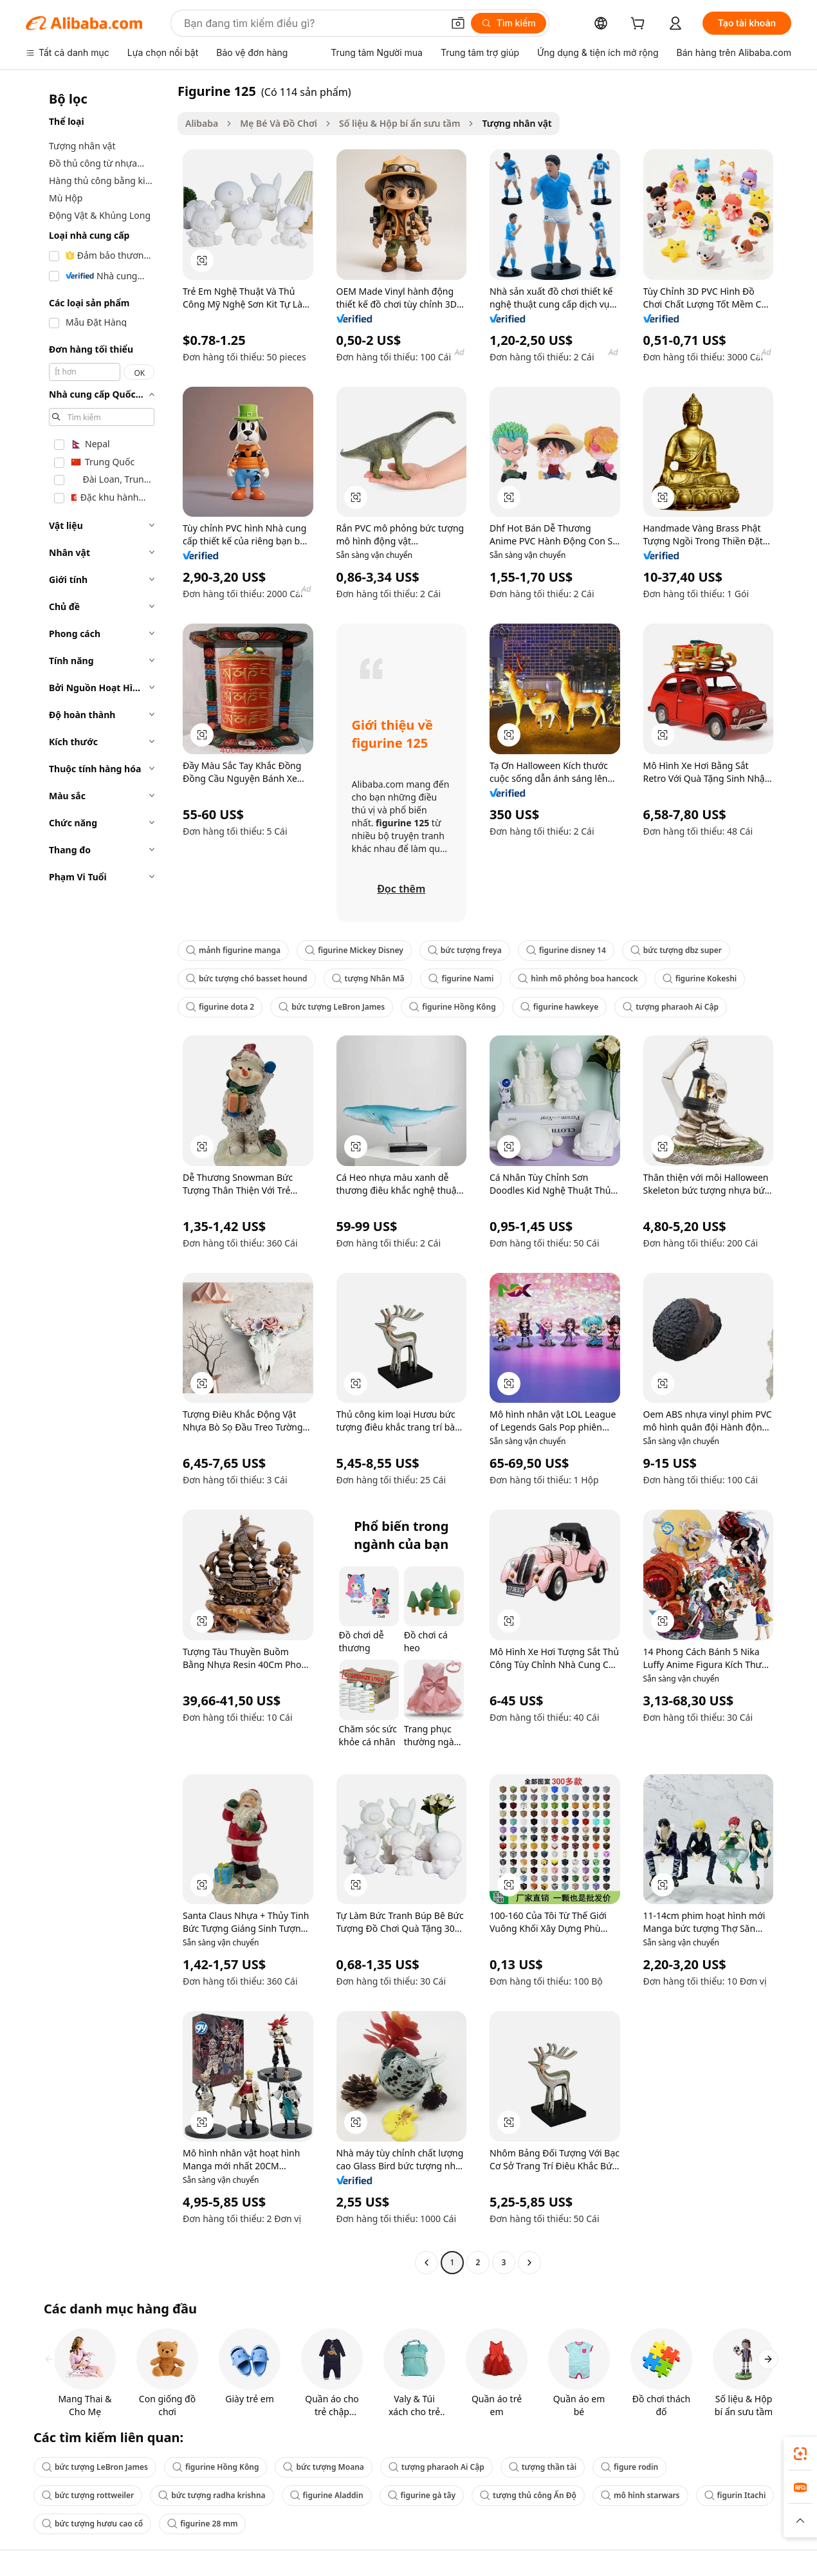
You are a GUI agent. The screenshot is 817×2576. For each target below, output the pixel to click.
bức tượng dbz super (676, 950)
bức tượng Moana (323, 2466)
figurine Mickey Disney (354, 950)
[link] (800, 2453)
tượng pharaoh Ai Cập (671, 1006)
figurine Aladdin (326, 2495)
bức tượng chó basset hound (247, 978)
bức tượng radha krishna (211, 2495)
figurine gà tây (422, 2495)
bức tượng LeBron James (332, 1006)
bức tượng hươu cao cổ (92, 2523)
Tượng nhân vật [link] (516, 123)
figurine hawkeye (559, 1006)
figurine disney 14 (566, 950)
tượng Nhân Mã (368, 978)
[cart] (640, 24)
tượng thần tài (542, 2466)
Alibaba (201, 123)
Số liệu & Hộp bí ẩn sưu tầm (399, 123)
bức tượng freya (465, 950)
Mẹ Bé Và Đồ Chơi (278, 123)
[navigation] (97, 1178)
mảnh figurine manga (233, 950)
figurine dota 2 (220, 1006)
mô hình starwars (640, 2495)
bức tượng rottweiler (88, 2495)
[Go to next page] (529, 2262)
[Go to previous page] (426, 2262)
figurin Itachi (735, 2495)
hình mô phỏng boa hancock (578, 978)
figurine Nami (460, 978)
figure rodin (629, 2466)
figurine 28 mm (202, 2523)
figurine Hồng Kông (452, 1006)
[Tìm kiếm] (508, 23)
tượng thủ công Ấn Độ (528, 2495)
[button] (458, 23)
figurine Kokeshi (700, 978)
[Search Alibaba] (312, 23)
